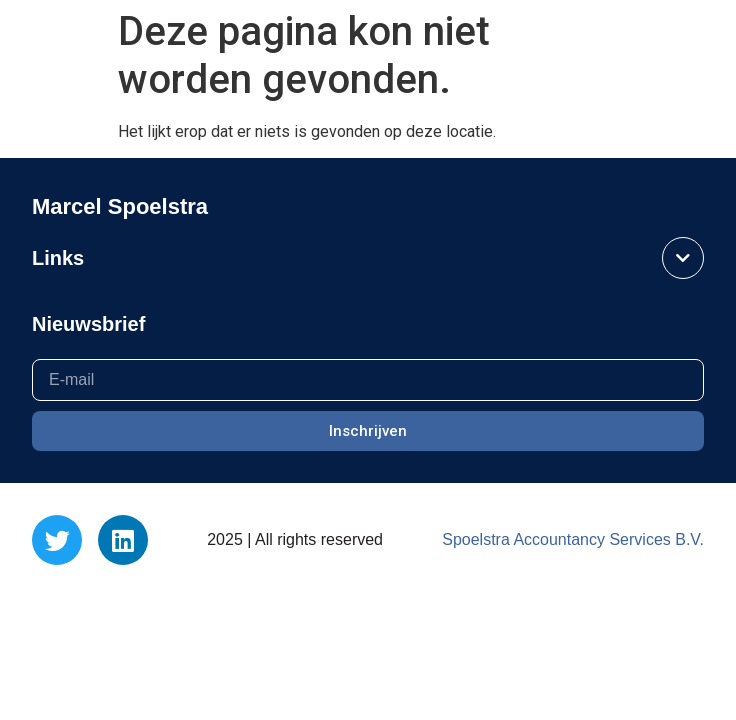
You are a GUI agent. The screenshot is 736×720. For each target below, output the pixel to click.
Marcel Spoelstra (616, 41)
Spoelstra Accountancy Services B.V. (573, 539)
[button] (48, 42)
